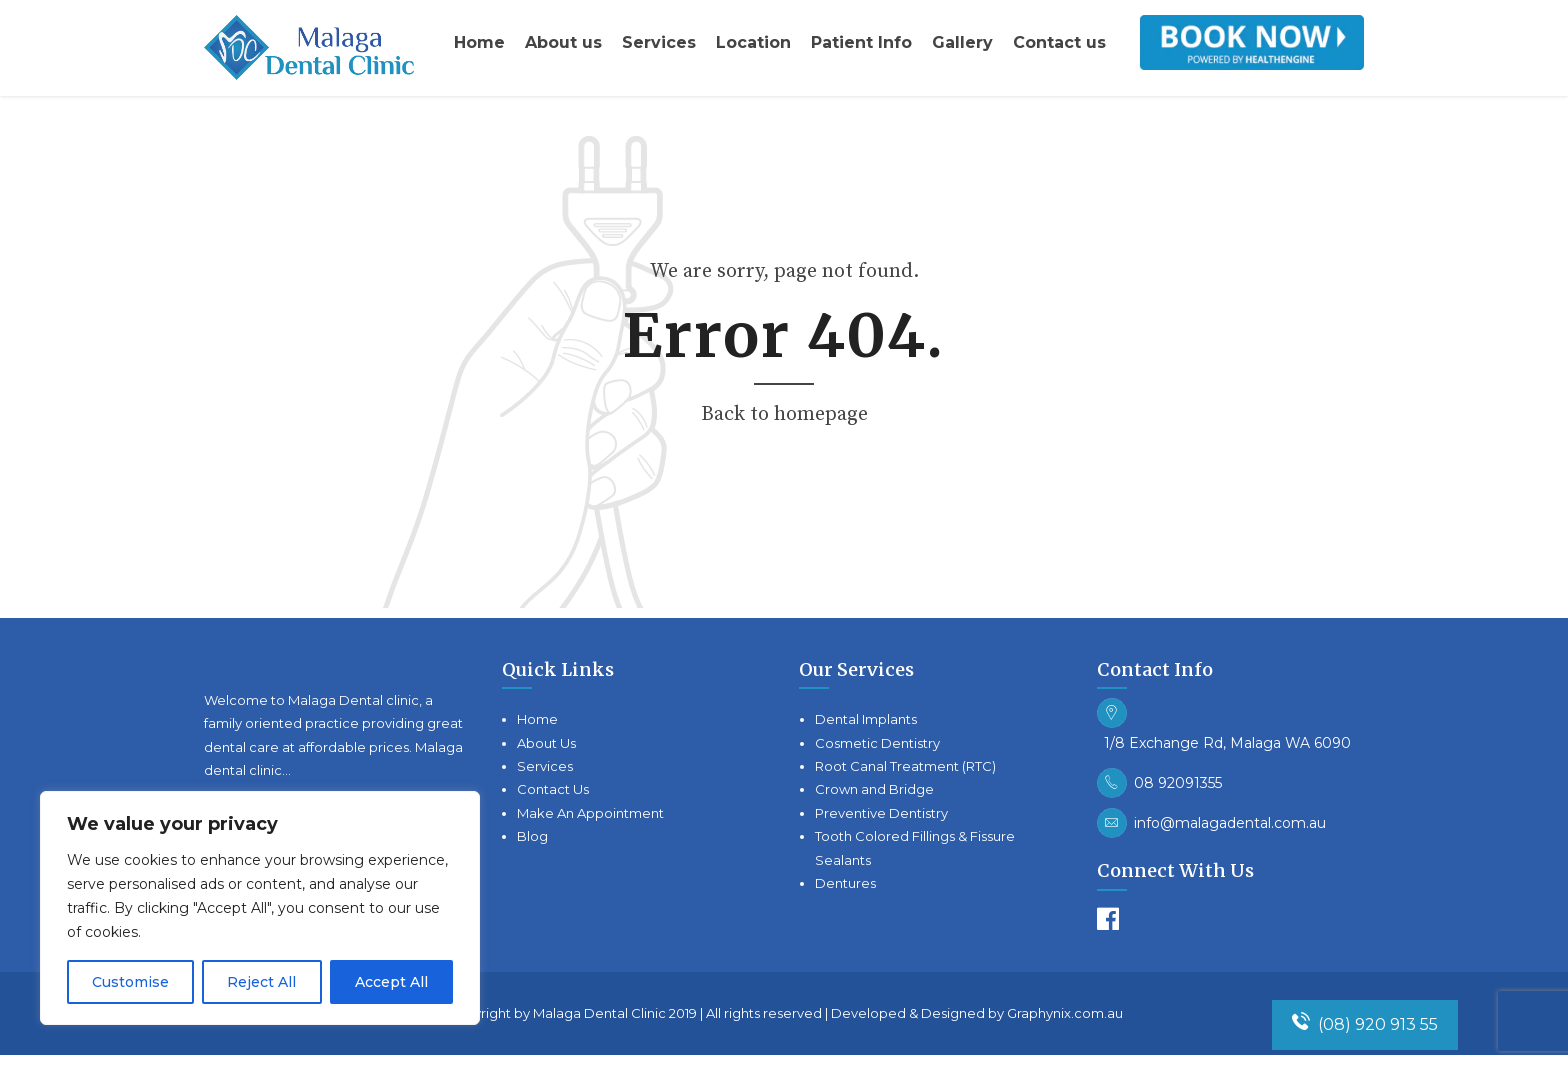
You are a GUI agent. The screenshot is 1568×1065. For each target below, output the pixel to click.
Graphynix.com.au (1065, 1013)
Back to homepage (784, 414)
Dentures (845, 883)
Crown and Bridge (874, 789)
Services (659, 42)
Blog (532, 836)
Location (753, 42)
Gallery (962, 42)
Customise (130, 982)
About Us (546, 743)
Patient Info (861, 42)
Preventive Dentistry (881, 813)
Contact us (1059, 42)
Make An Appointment (590, 813)
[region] (260, 908)
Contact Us (553, 789)
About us (563, 42)
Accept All (391, 982)
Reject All (261, 982)
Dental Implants (866, 719)
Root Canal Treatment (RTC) (905, 766)
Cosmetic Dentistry (877, 743)
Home (479, 42)
